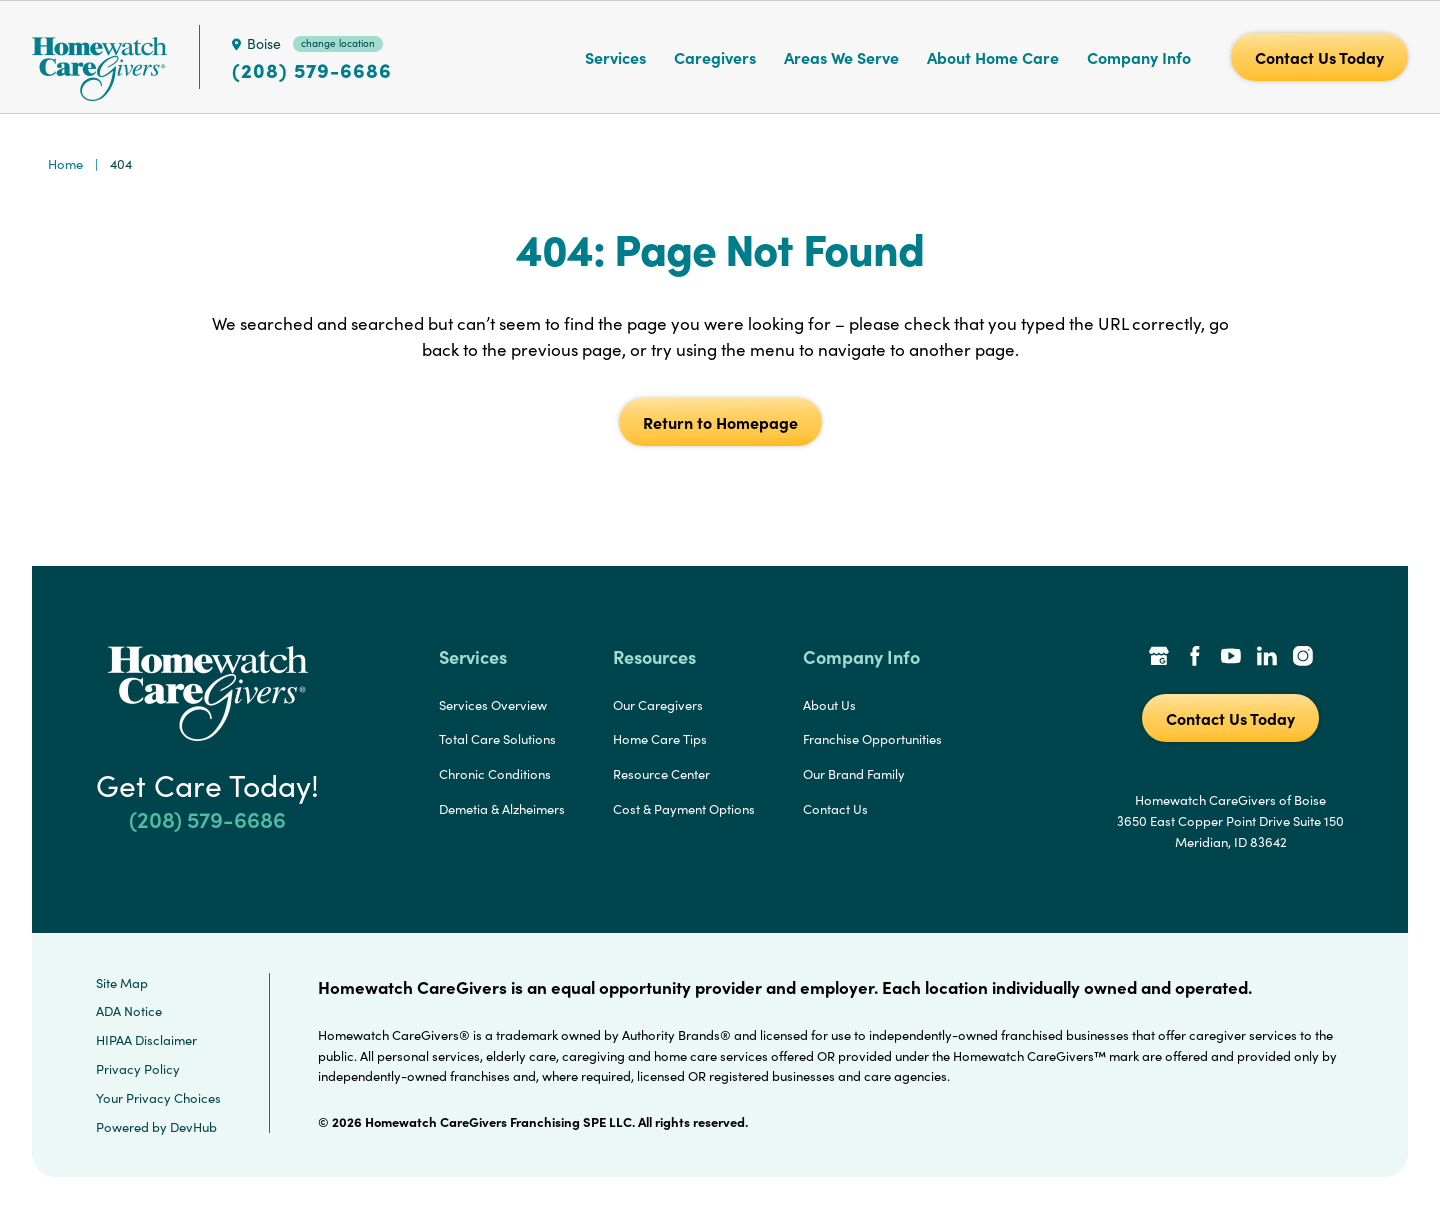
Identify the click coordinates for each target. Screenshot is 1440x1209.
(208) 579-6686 (312, 70)
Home (65, 164)
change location (338, 43)
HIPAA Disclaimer (146, 1040)
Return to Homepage (720, 422)
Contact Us (835, 809)
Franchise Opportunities (872, 739)
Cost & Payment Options (684, 809)
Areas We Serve (841, 57)
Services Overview (493, 705)
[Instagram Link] (1303, 658)
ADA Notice (129, 1011)
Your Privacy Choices (158, 1098)
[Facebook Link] (1195, 658)
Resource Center (661, 774)
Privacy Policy (138, 1069)
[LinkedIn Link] (1267, 658)
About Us (829, 705)
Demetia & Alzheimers (502, 809)
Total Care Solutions (497, 739)
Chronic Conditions (495, 774)
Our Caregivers (658, 705)
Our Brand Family (854, 774)
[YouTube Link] (1231, 658)
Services (615, 57)
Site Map (122, 983)
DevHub (193, 1127)
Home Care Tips (660, 739)
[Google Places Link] (1159, 658)
